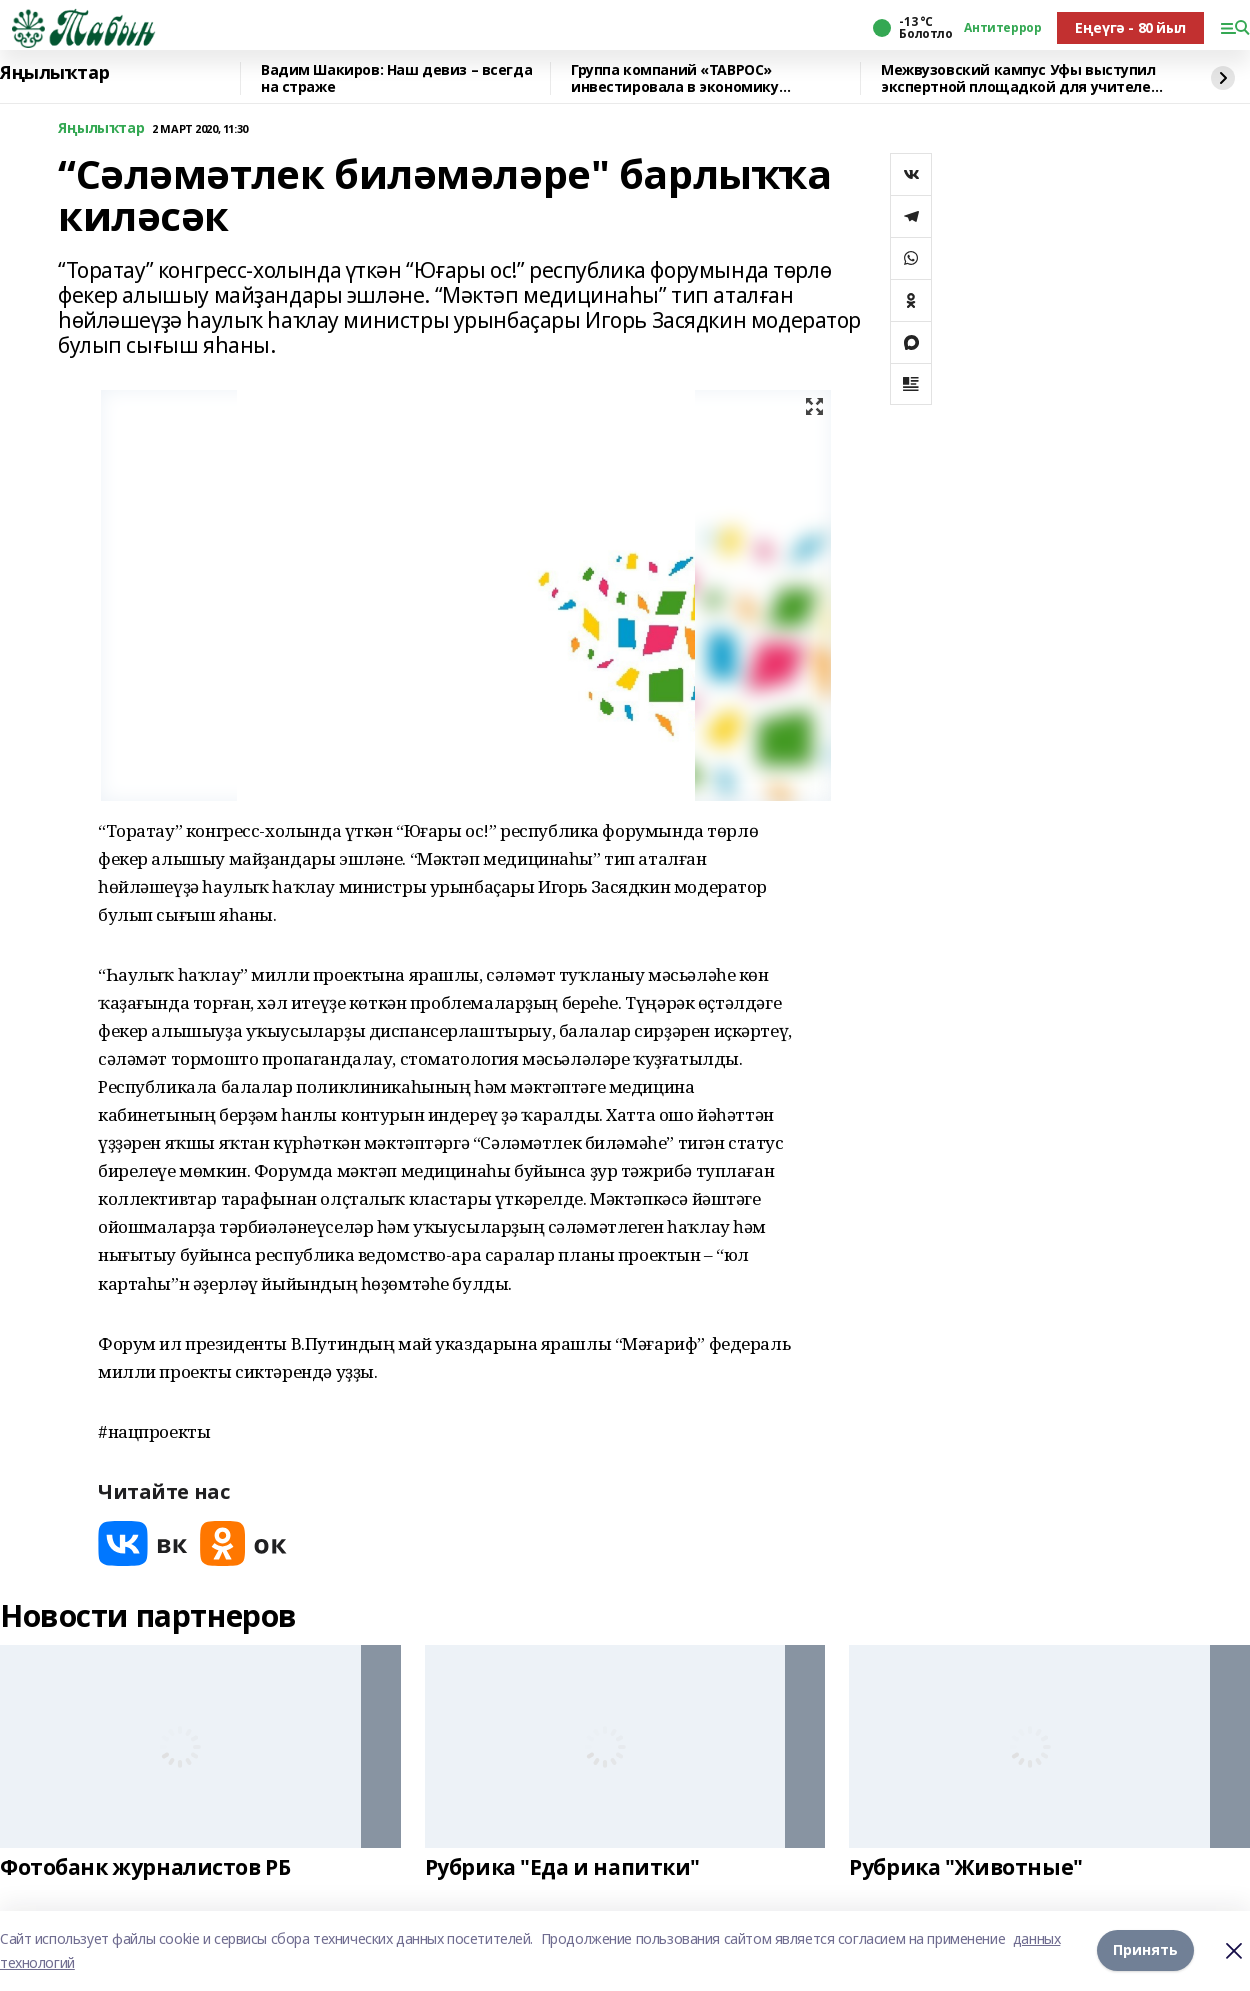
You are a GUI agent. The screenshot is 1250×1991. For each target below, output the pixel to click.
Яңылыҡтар (54, 73)
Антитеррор (1002, 28)
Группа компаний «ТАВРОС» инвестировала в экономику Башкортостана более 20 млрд (683, 78)
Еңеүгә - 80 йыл (1130, 27)
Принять (1145, 1950)
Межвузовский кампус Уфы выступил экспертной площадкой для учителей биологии (1020, 78)
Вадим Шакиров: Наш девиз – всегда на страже (396, 78)
